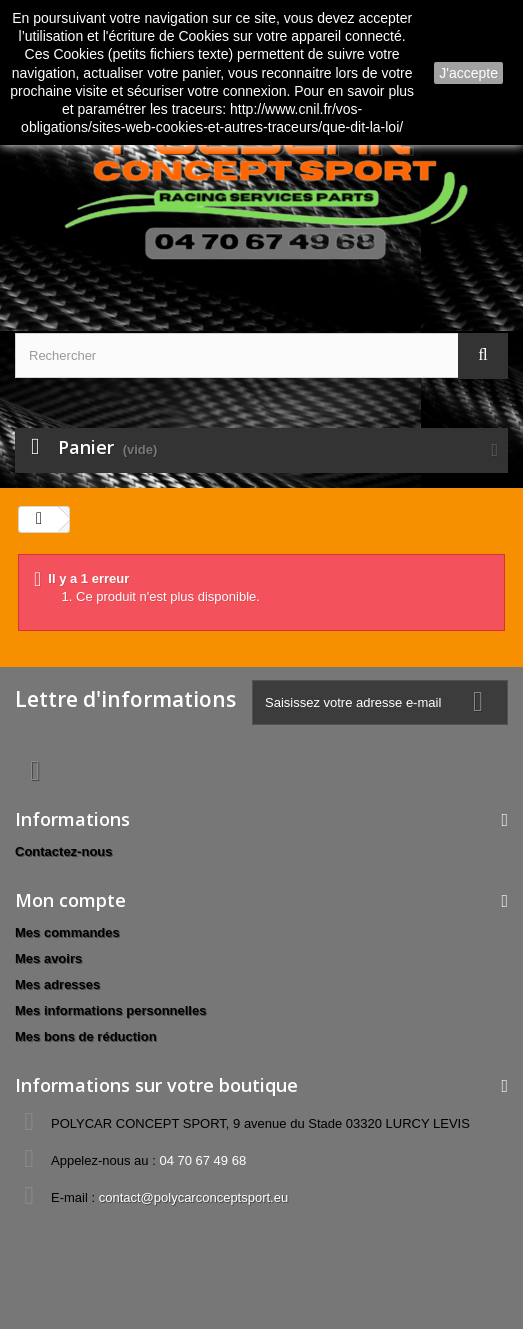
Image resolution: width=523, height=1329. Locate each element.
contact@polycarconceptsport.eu (194, 1197)
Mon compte (70, 900)
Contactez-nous (64, 851)
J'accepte (468, 73)
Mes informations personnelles (110, 1010)
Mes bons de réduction (86, 1036)
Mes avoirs (48, 958)
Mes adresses (57, 984)
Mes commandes (67, 932)
